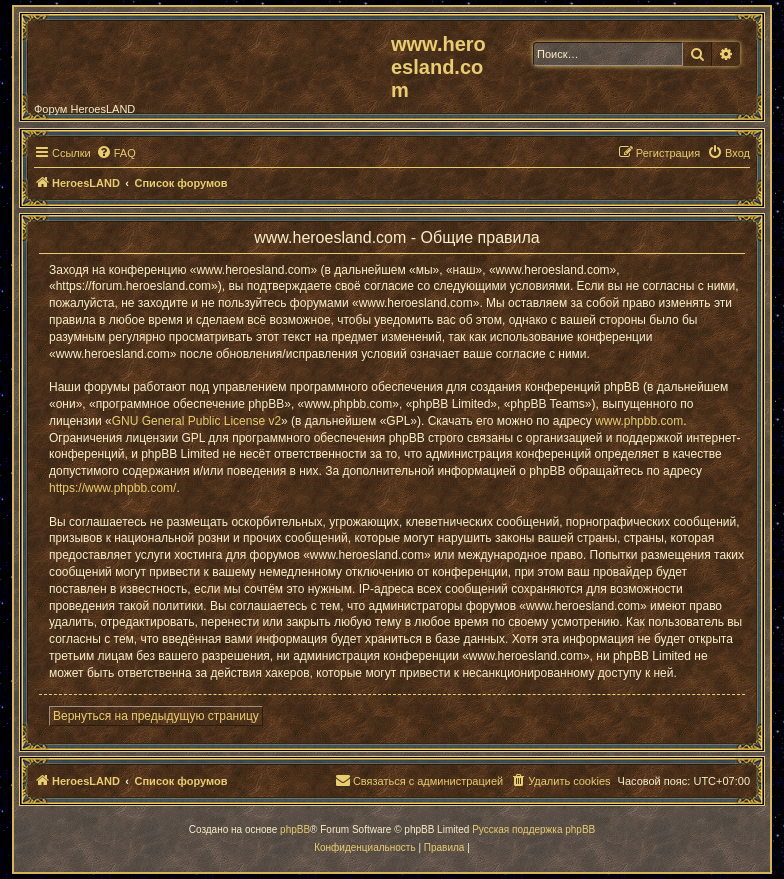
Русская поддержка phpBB (533, 829)
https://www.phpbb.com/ (112, 488)
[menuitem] (116, 153)
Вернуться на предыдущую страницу (156, 716)
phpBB (295, 829)
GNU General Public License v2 (196, 421)
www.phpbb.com (639, 421)
